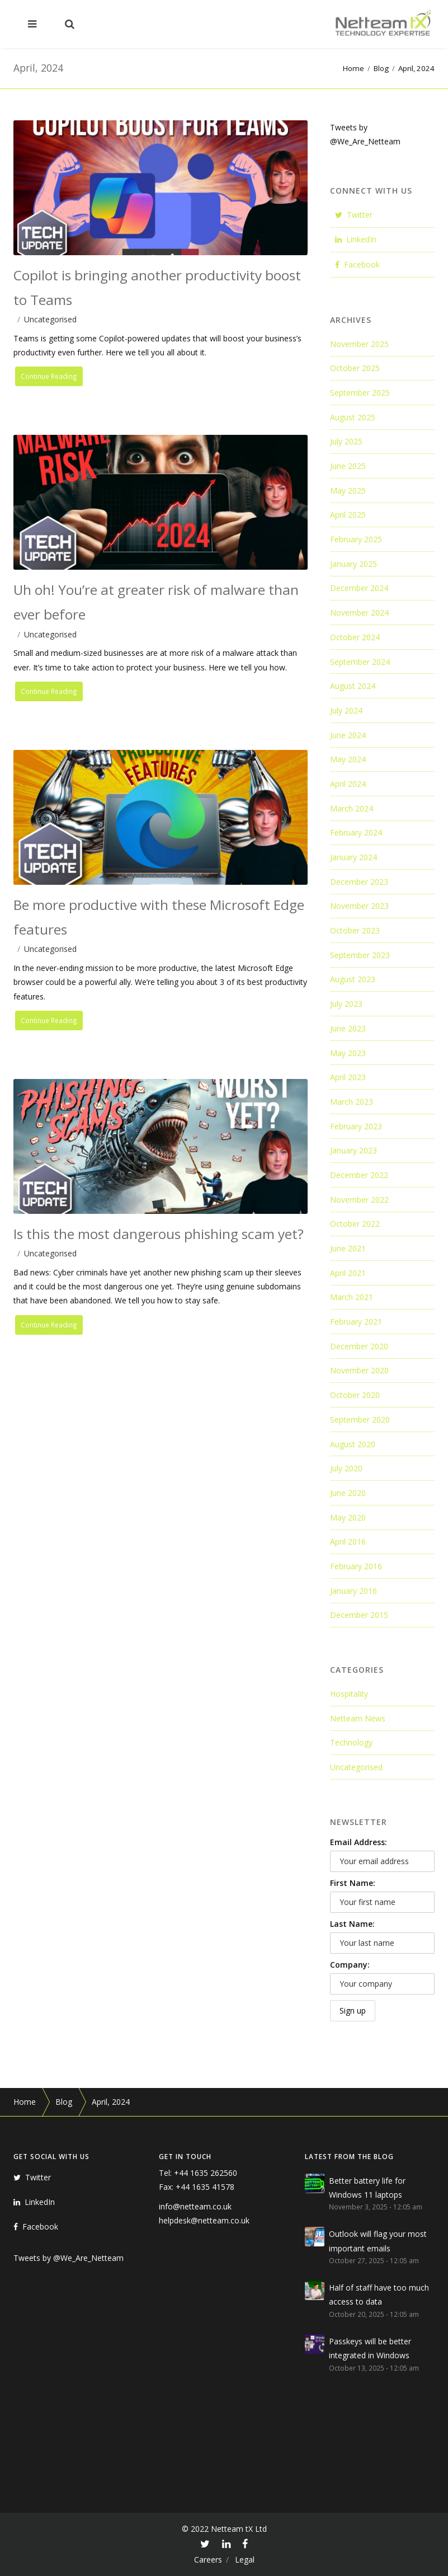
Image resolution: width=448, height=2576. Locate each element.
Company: (350, 1964)
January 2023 (353, 1150)
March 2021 (351, 1297)
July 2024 (346, 710)
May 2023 (348, 1053)
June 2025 (348, 466)
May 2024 (348, 759)
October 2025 (355, 368)
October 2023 (355, 930)
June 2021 (348, 1248)
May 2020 (348, 1517)
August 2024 (352, 686)
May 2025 (348, 490)
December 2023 (359, 881)
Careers (208, 2559)
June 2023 (348, 1028)
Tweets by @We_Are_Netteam (68, 2258)
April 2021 (348, 1273)
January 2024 (353, 857)
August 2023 (352, 979)
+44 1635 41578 (205, 2186)
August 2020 (352, 1444)
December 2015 (359, 1615)
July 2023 (346, 1003)
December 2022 (359, 1175)
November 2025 (359, 344)
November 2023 (359, 905)
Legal (244, 2559)
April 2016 (348, 1541)
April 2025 (348, 514)
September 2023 (360, 955)
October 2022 (355, 1223)
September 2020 (360, 1419)
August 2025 (352, 417)
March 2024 (351, 808)
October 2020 (355, 1395)
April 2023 (348, 1077)
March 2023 (351, 1101)
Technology (351, 1742)
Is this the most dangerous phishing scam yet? (158, 1233)
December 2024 (359, 588)
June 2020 (348, 1493)
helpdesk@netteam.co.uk (204, 2220)
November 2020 (359, 1370)
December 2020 (359, 1346)
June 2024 (348, 735)
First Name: (352, 1883)
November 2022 (359, 1199)
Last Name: (352, 1923)
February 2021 (356, 1321)
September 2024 (360, 661)
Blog (381, 68)
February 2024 (356, 832)
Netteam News (357, 1718)
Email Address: (358, 1842)
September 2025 (360, 392)
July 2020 (346, 1468)
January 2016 (353, 1590)
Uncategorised (50, 319)
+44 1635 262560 (205, 2172)
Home (353, 68)
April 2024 (348, 783)
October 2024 (355, 637)
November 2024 (359, 612)
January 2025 (353, 564)
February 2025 (356, 539)
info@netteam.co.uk (195, 2206)
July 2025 (346, 441)
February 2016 (356, 1566)
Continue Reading (51, 376)
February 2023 (356, 1126)
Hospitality (349, 1693)
